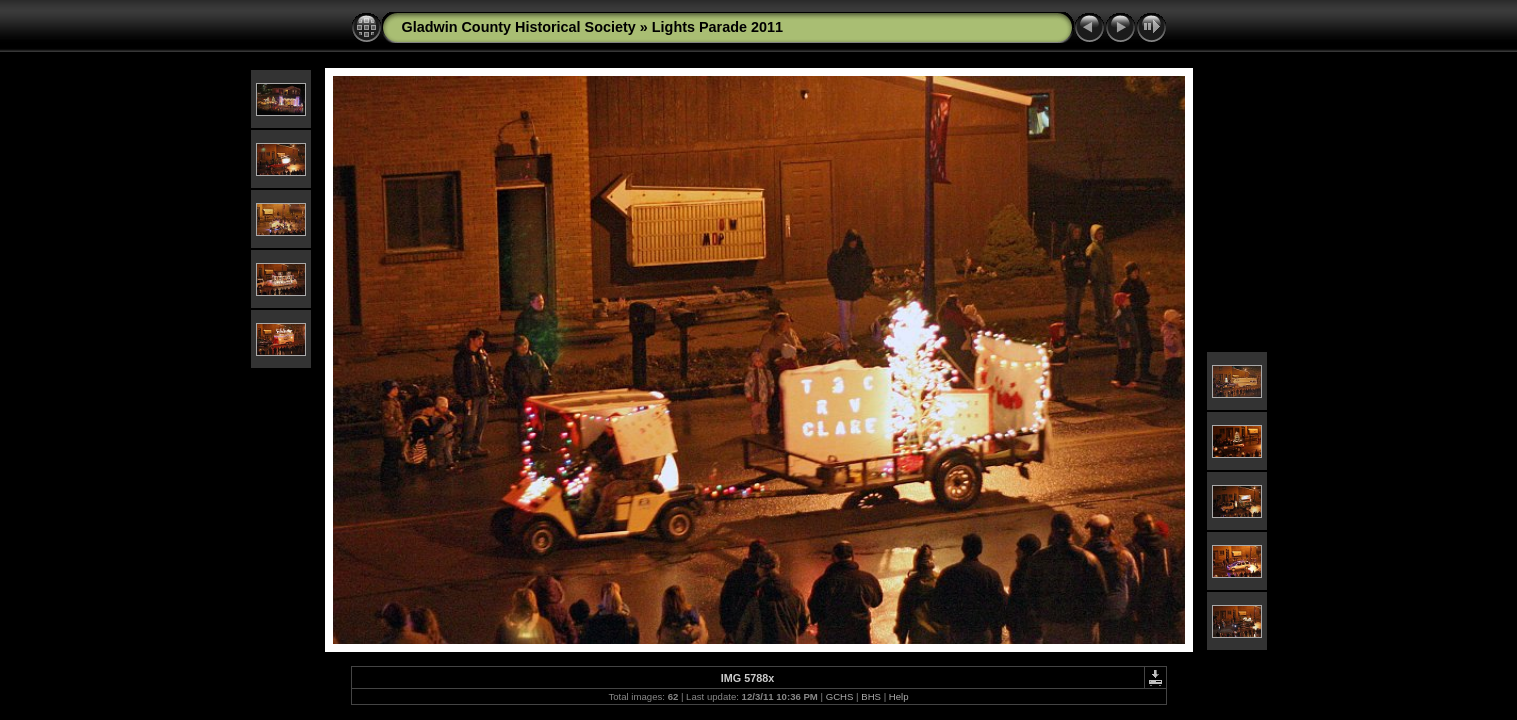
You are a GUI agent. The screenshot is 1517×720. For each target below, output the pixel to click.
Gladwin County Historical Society (519, 27)
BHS (871, 696)
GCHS (840, 696)
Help (899, 696)
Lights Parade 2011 (717, 27)
